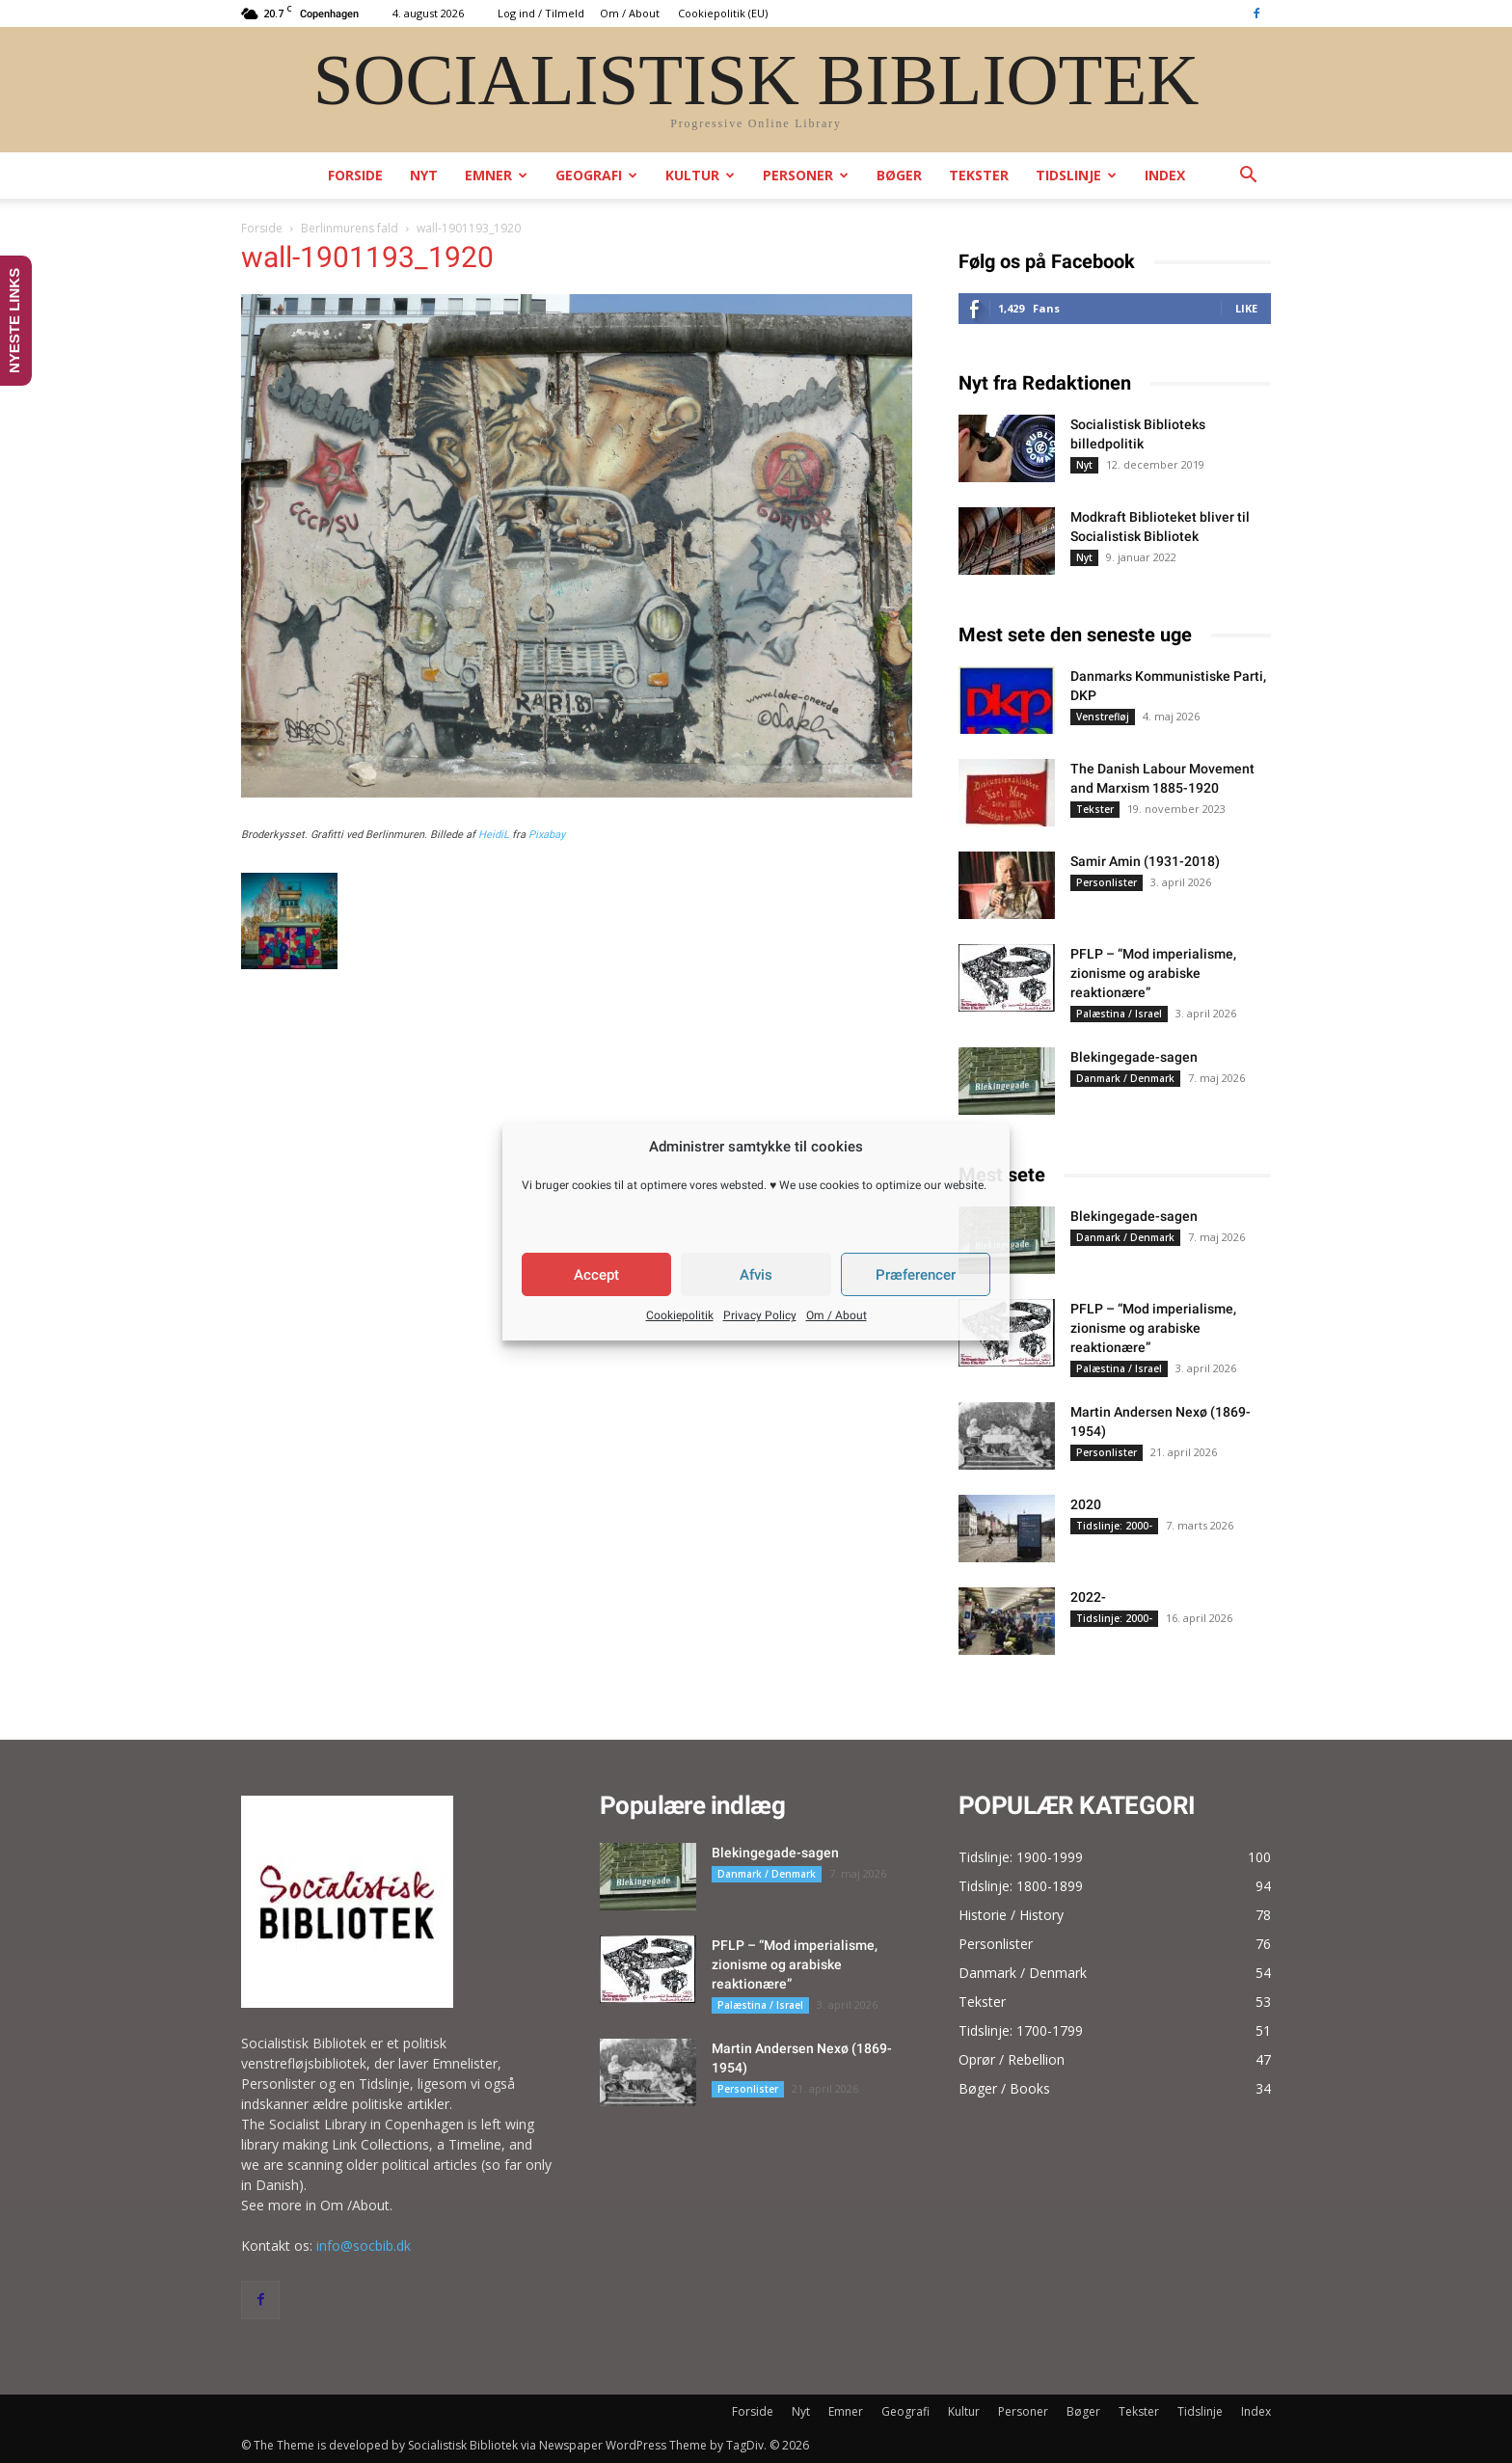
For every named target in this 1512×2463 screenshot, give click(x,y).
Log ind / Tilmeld (541, 13)
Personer (806, 175)
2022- (1088, 1597)
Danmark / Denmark (1125, 1078)
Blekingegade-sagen (1134, 1057)
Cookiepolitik (680, 1315)
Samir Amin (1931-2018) (1145, 861)
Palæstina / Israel (1119, 1013)
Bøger (899, 175)
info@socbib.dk (363, 2245)
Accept (596, 1275)
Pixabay (546, 834)
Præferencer (916, 1275)
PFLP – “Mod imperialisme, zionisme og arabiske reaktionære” (1153, 973)
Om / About (836, 1315)
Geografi (596, 175)
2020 (1085, 1504)
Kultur (700, 175)
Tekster (979, 175)
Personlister (1106, 882)
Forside (355, 175)
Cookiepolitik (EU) (723, 13)
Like (1246, 308)
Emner (496, 175)
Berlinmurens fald (349, 228)
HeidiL (493, 834)
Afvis (756, 1275)
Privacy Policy (759, 1315)
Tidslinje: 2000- (1114, 1525)
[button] (1248, 177)
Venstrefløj (1102, 716)
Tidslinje (1076, 175)
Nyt (424, 175)
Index (1165, 175)
